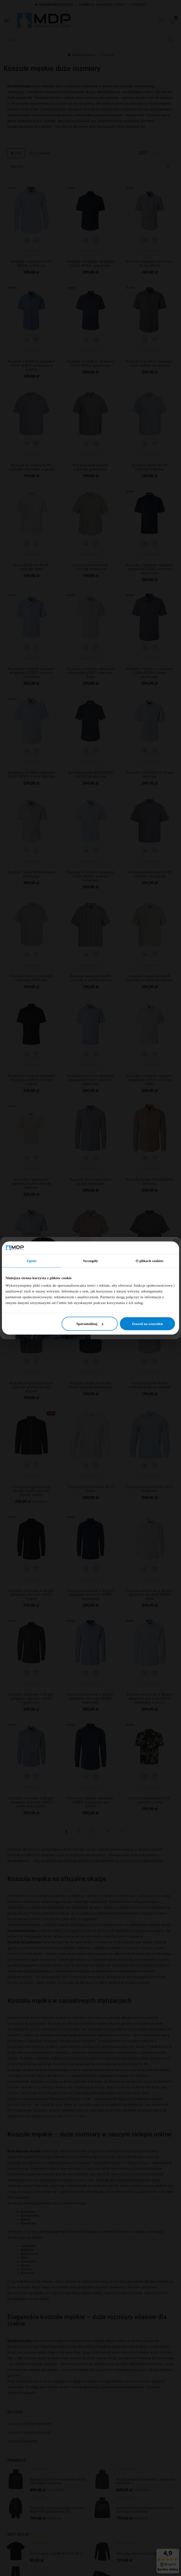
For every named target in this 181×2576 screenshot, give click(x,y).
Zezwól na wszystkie (147, 1324)
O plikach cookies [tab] (149, 1261)
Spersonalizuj (89, 1324)
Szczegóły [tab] (90, 1261)
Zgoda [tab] (31, 1261)
